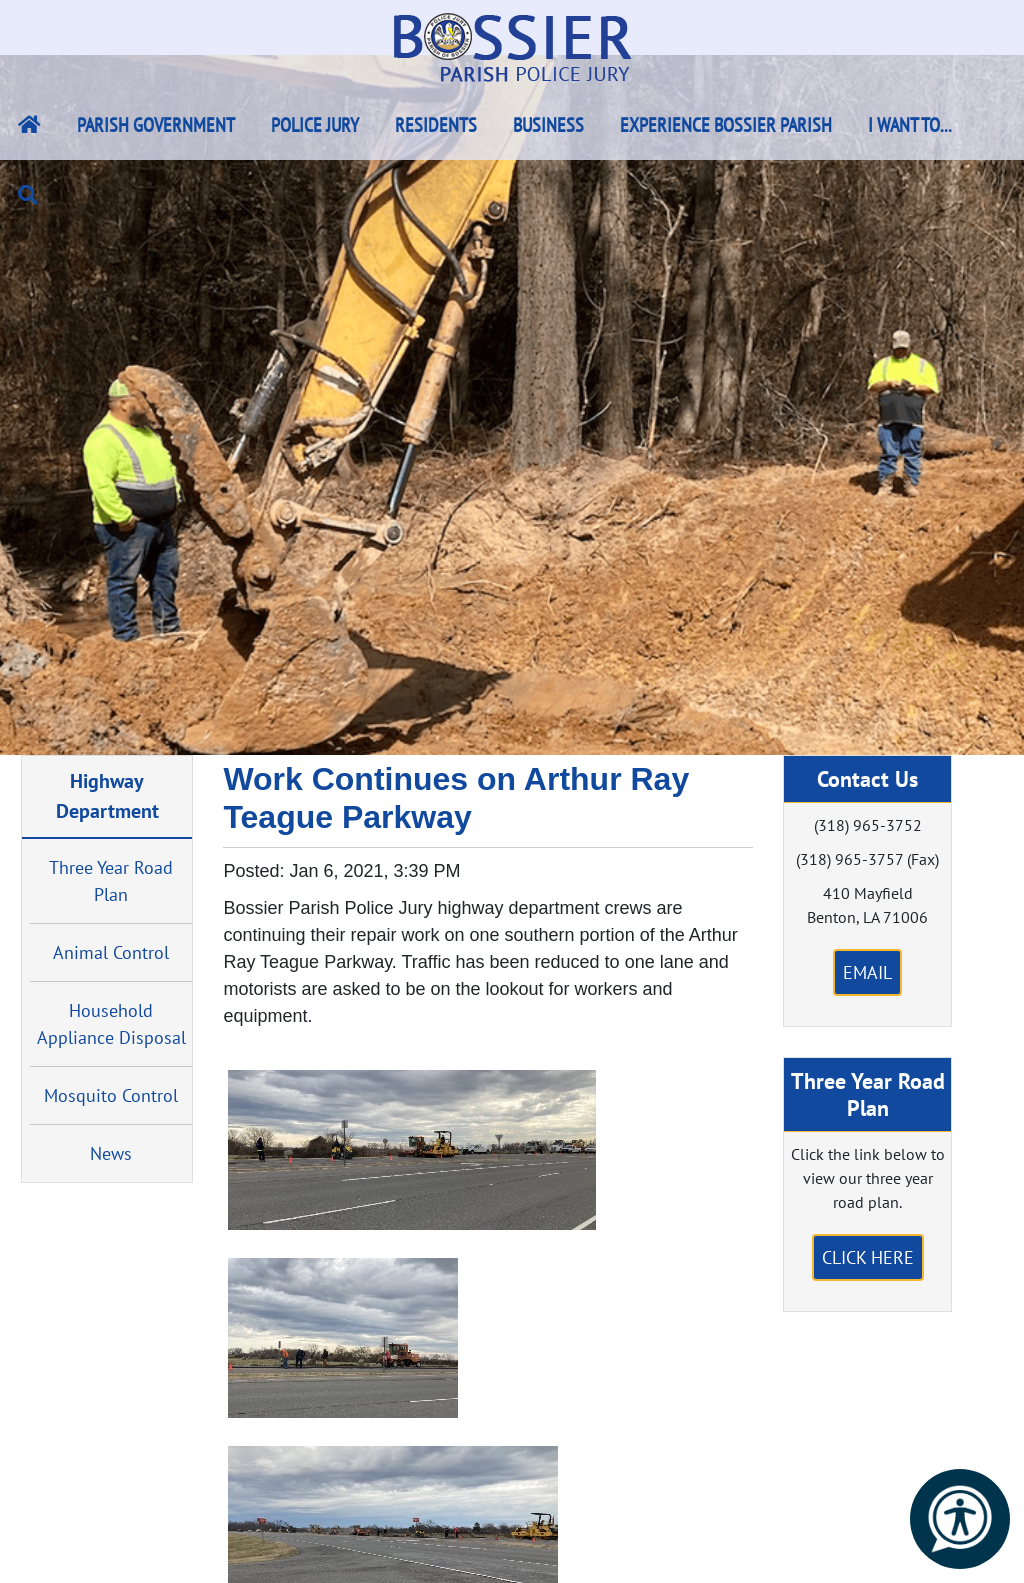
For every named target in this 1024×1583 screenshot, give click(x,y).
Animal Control (111, 952)
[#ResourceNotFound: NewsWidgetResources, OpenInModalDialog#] (412, 1150)
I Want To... (910, 125)
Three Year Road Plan (111, 881)
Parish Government (156, 125)
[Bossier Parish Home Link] (29, 125)
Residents (436, 125)
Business (548, 125)
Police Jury (315, 125)
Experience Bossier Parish (726, 125)
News (111, 1153)
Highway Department (107, 795)
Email (867, 972)
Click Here (868, 1257)
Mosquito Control (111, 1095)
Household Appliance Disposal (111, 1024)
